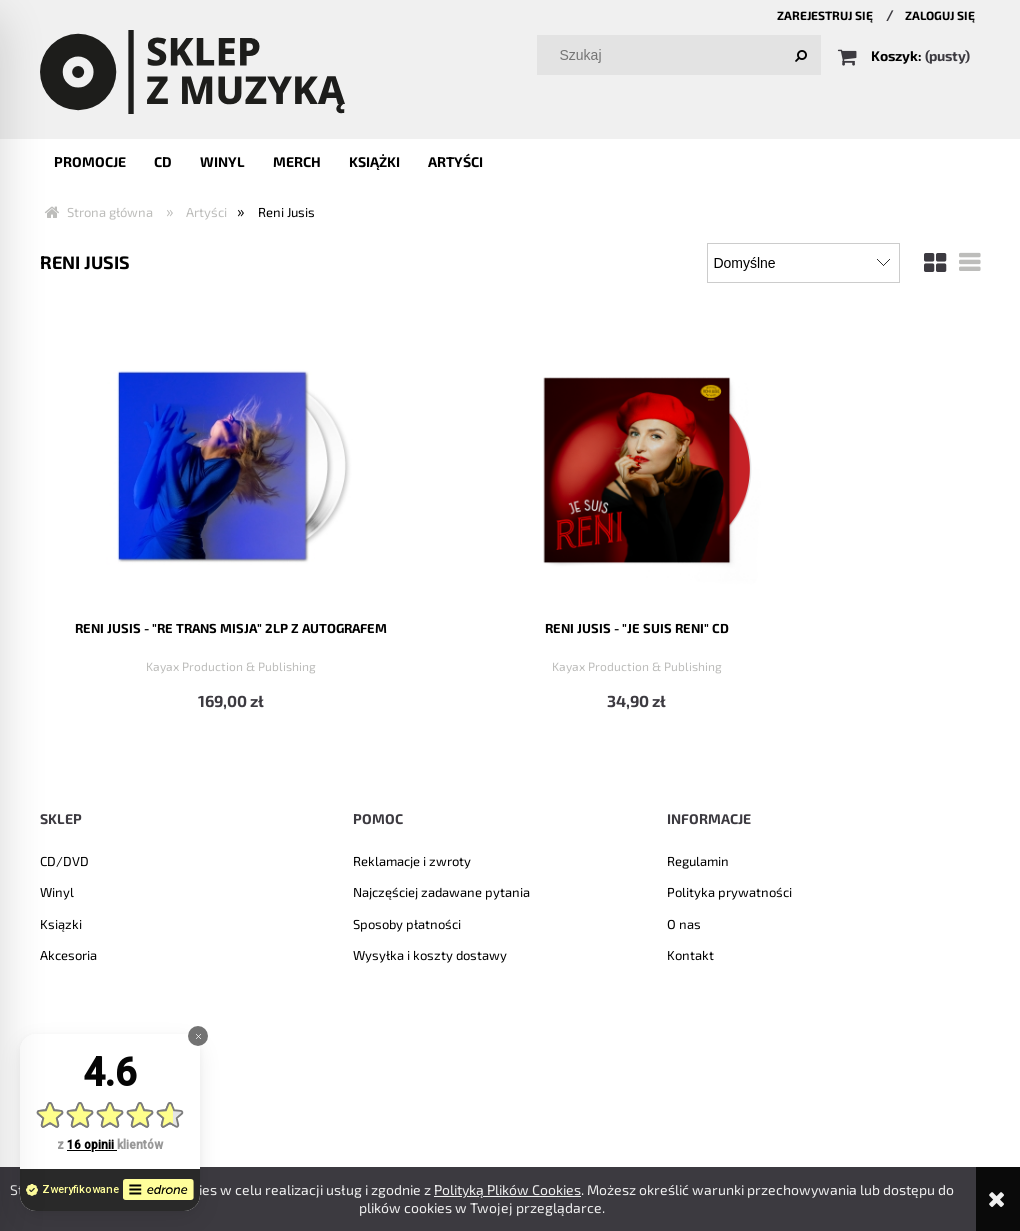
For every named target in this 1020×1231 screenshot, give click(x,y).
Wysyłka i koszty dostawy (430, 954)
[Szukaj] (801, 55)
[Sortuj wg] (803, 263)
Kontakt (690, 954)
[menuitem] (90, 161)
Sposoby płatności (407, 922)
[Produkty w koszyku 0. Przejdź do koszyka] (905, 55)
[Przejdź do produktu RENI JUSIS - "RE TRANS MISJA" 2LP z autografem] (150, 462)
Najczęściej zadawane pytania (441, 891)
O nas (684, 922)
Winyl (57, 891)
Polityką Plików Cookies (507, 1189)
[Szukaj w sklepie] (683, 55)
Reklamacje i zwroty (412, 859)
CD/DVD (64, 859)
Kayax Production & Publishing (150, 663)
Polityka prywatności (729, 891)
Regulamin (698, 859)
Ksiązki (61, 922)
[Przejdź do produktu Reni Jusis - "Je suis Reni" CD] (390, 462)
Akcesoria (68, 954)
